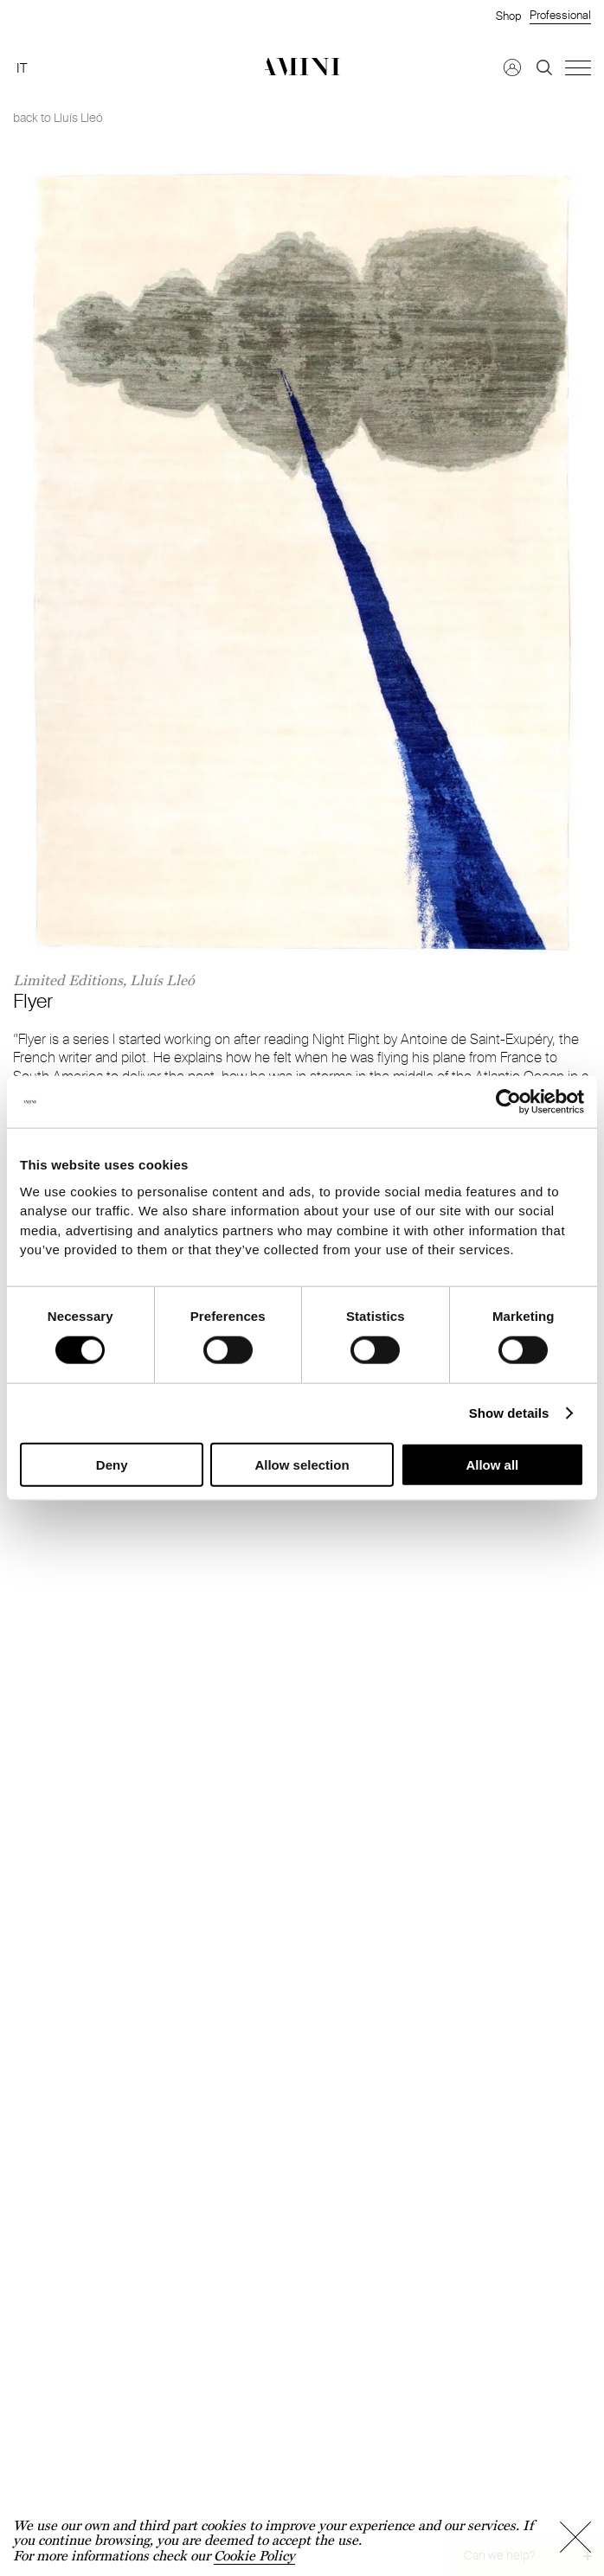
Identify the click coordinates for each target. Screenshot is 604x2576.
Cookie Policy (254, 2555)
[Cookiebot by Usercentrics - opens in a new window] (508, 1102)
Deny (112, 1464)
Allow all (492, 1464)
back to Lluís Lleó (58, 117)
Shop (508, 15)
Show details (509, 1412)
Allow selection (301, 1464)
